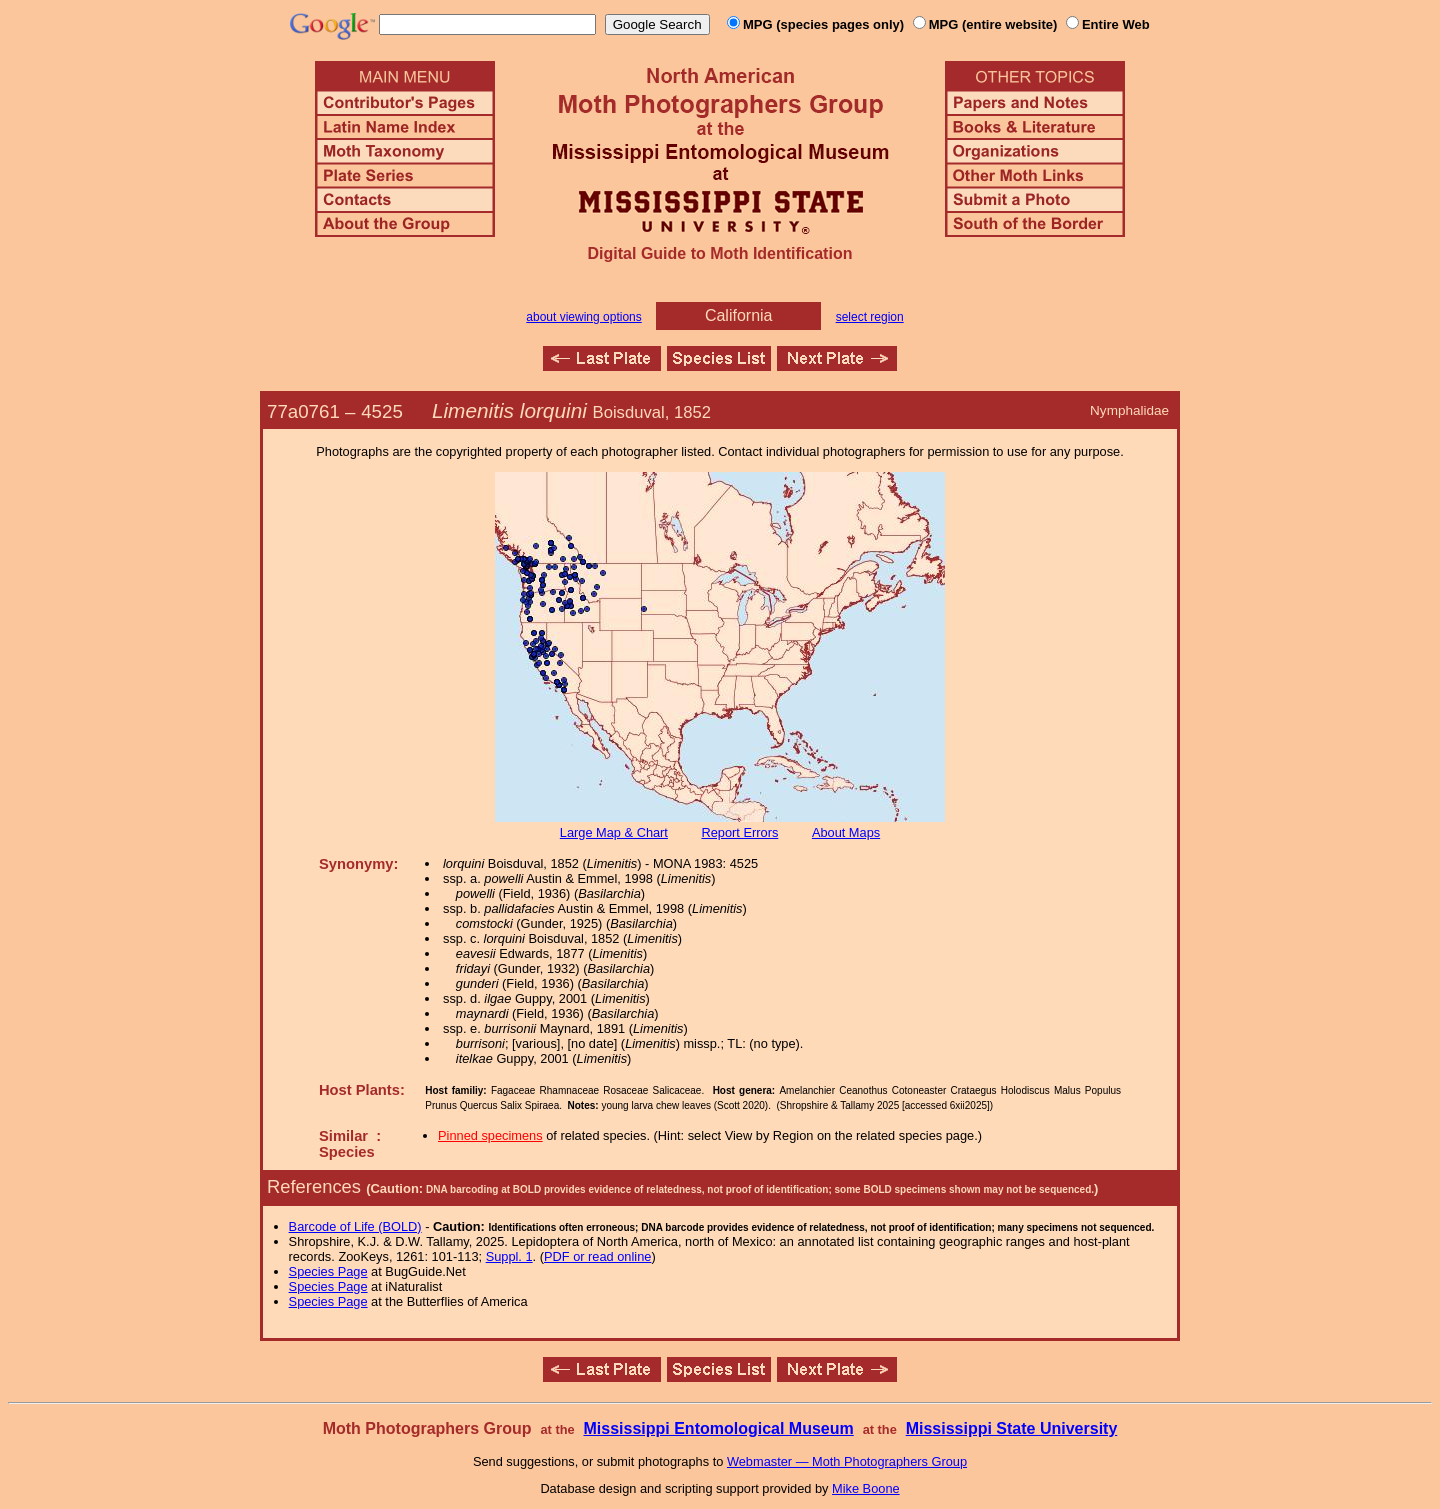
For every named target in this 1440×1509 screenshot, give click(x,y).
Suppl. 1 (509, 1256)
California (739, 315)
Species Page (328, 1271)
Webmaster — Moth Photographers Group (847, 1461)
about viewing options (583, 317)
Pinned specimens (490, 1135)
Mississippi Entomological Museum (718, 1428)
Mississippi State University (1012, 1428)
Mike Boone (866, 1488)
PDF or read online (597, 1256)
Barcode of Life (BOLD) (355, 1226)
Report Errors (740, 832)
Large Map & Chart (614, 832)
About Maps (846, 832)
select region (870, 317)
